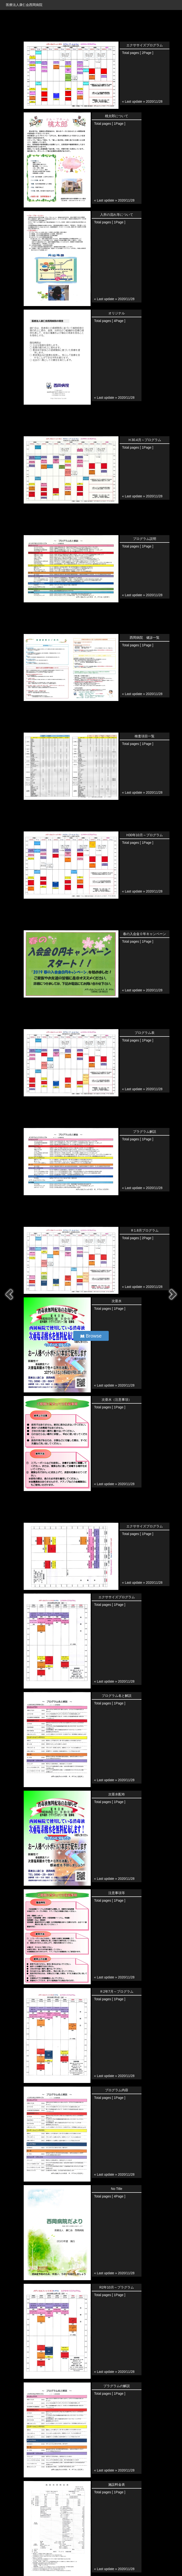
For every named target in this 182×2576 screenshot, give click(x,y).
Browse (90, 1335)
